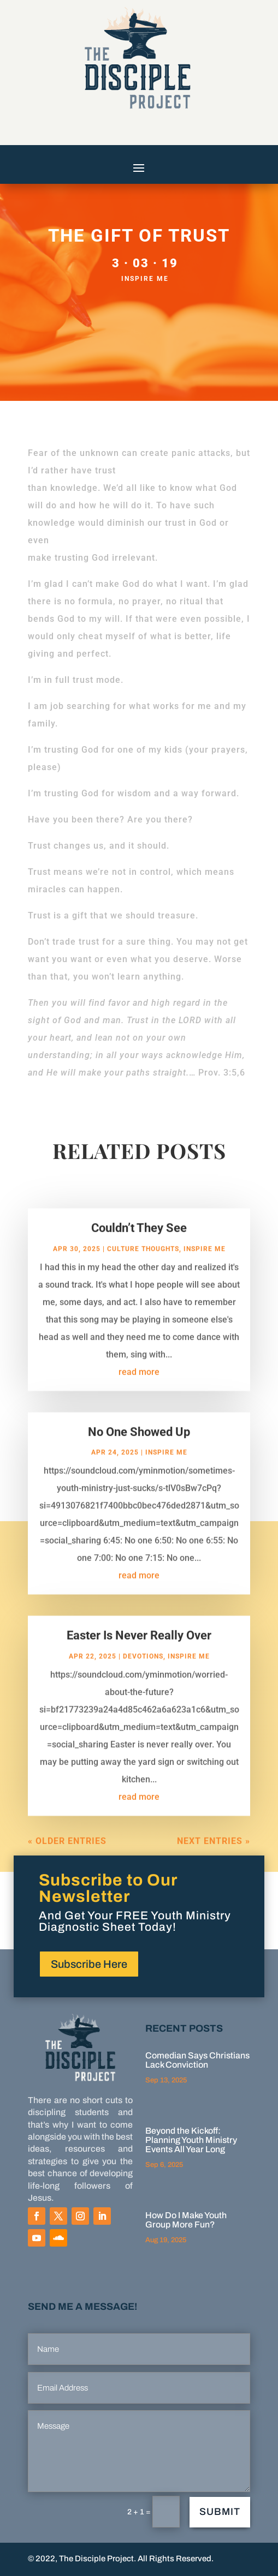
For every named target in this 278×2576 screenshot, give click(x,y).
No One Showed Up (139, 1443)
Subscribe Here (89, 1964)
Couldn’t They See (139, 1239)
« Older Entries (67, 1852)
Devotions (143, 1667)
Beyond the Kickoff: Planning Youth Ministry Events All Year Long (191, 2140)
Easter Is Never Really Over (139, 1646)
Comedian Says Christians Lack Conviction (197, 2060)
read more (139, 1383)
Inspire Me (145, 279)
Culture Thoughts (143, 1260)
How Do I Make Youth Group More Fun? (186, 2220)
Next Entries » (213, 1852)
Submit (219, 2511)
